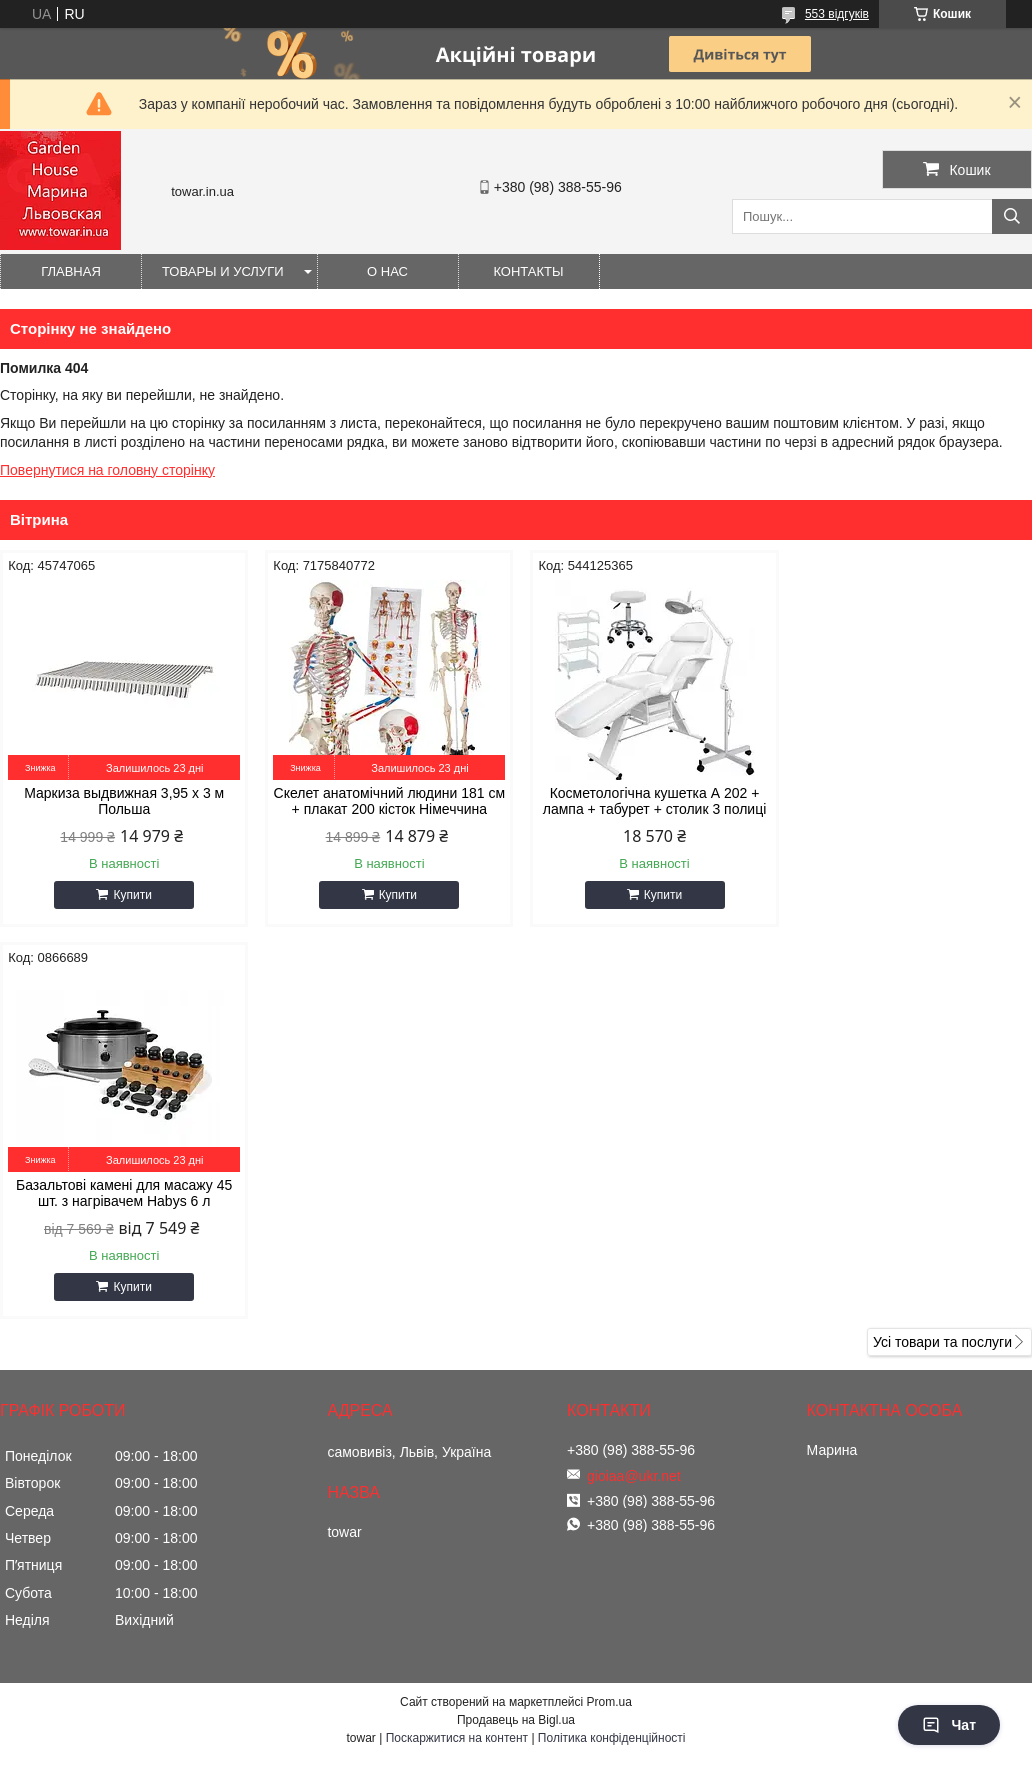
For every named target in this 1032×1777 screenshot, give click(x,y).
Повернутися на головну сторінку (107, 470)
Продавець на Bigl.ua (516, 1328)
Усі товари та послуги (942, 950)
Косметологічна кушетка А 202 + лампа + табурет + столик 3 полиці (647, 801)
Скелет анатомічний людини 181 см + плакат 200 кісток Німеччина (385, 801)
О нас (387, 271)
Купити (131, 895)
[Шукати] (1012, 216)
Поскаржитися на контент (457, 1346)
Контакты (528, 271)
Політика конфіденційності (612, 1346)
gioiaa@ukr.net (634, 1084)
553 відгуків (837, 14)
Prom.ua (609, 1310)
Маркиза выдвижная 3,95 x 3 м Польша (123, 801)
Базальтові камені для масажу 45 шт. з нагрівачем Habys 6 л (909, 801)
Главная (71, 271)
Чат (949, 1725)
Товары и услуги (223, 271)
